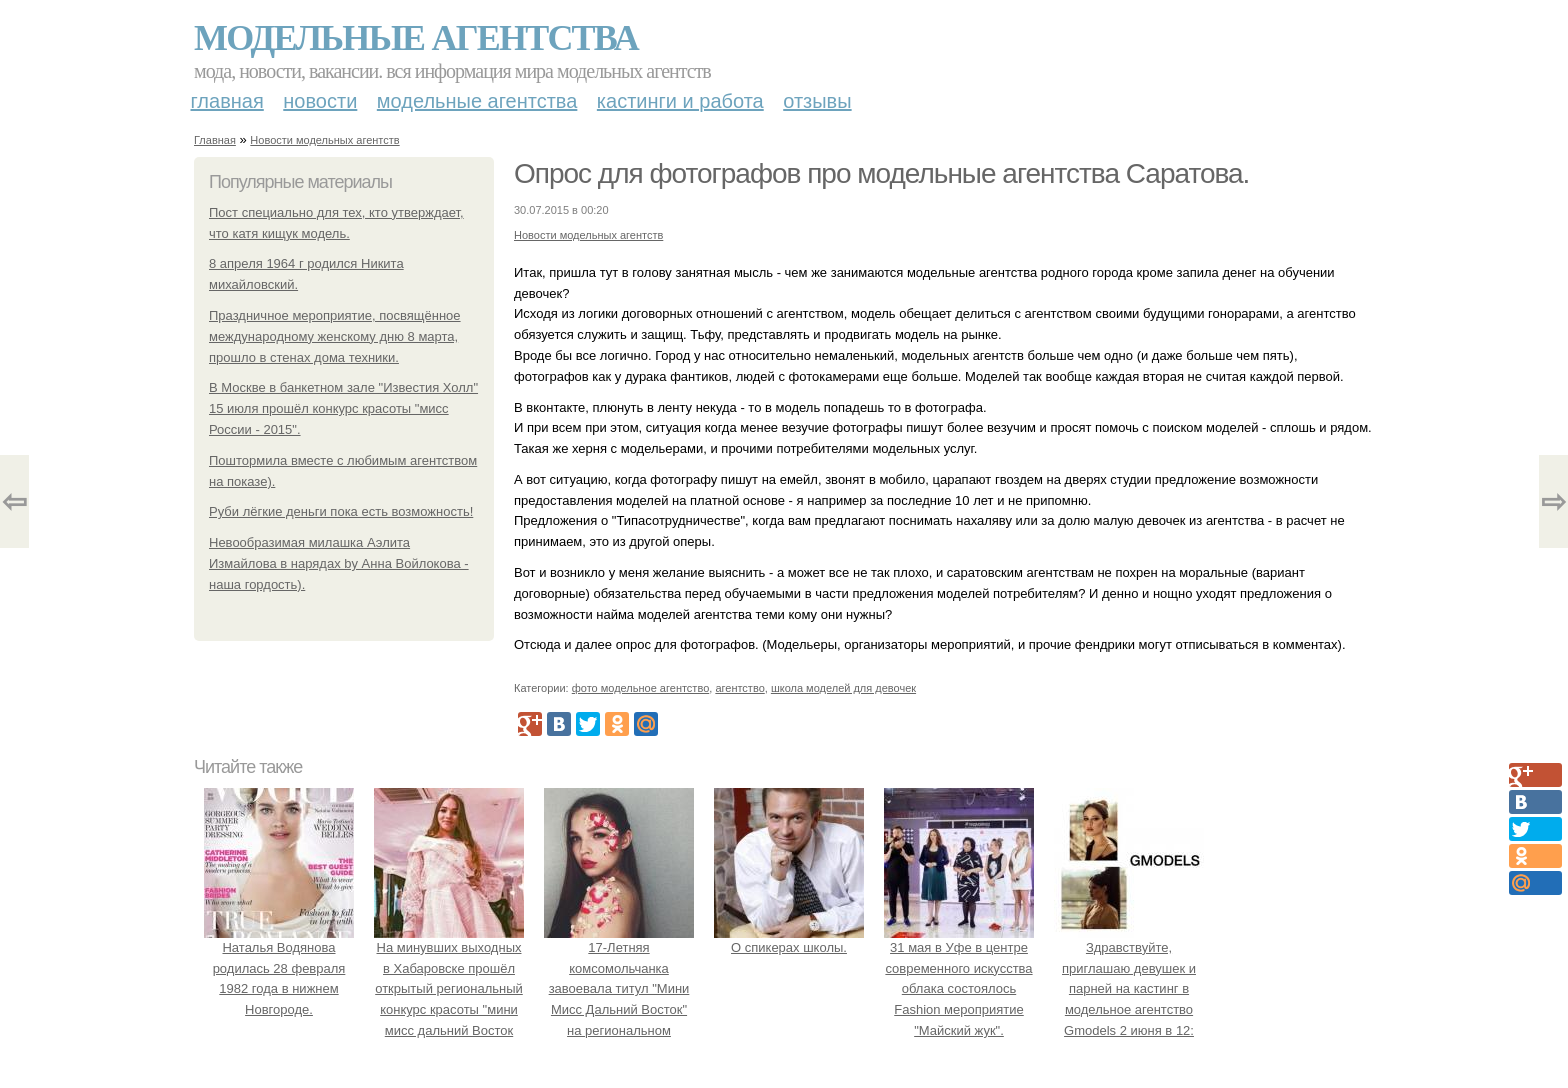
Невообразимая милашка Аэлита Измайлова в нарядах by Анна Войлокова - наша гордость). (339, 563)
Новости (320, 101)
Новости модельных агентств (324, 140)
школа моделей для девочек (843, 688)
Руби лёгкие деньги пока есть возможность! (341, 511)
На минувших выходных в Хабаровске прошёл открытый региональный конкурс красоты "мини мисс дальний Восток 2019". (449, 989)
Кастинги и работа (680, 101)
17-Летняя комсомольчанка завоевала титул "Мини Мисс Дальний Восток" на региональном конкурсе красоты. (619, 989)
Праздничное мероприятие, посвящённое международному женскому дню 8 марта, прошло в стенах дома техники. (335, 336)
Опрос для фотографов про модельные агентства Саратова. (881, 173)
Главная (227, 101)
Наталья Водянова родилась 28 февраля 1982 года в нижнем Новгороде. (279, 968)
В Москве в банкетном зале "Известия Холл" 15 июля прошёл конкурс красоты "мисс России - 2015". (343, 408)
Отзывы (817, 101)
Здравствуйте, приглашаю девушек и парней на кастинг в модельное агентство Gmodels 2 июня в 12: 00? (1129, 989)
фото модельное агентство (641, 688)
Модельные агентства (416, 38)
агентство (739, 688)
